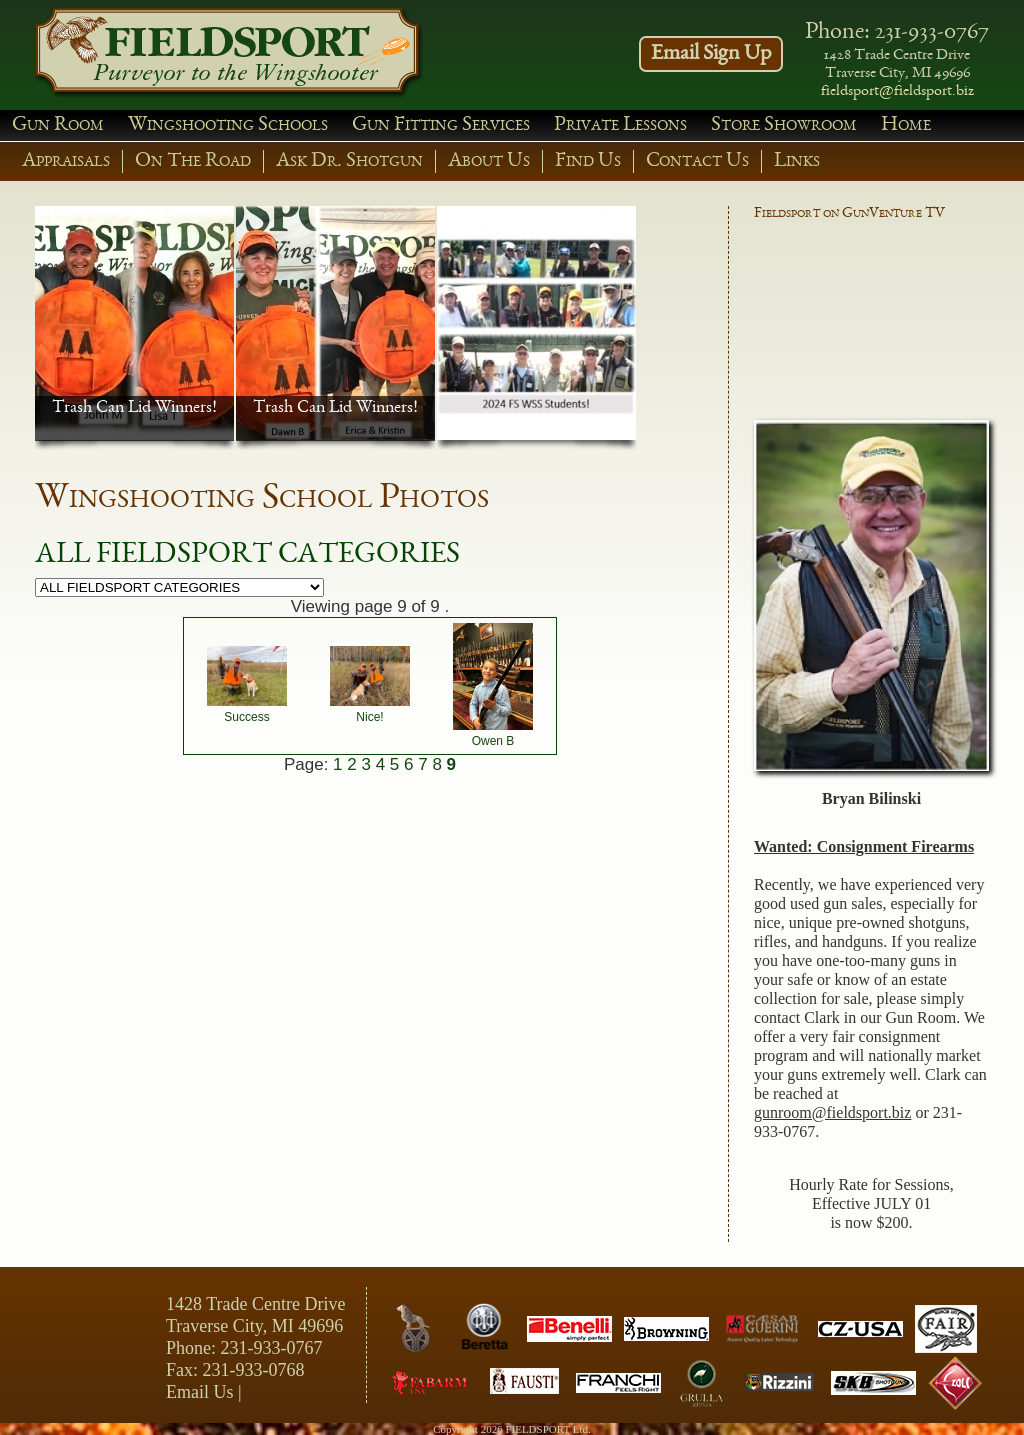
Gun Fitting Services (441, 125)
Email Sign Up (711, 54)
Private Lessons (620, 125)
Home (906, 125)
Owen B (493, 741)
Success (246, 717)
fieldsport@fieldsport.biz (897, 92)
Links (797, 161)
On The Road (193, 161)
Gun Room (58, 125)
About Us (489, 161)
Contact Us (697, 161)
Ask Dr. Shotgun (349, 161)
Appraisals (66, 161)
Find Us (588, 161)
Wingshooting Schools (228, 125)
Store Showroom (784, 125)
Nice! (369, 717)
